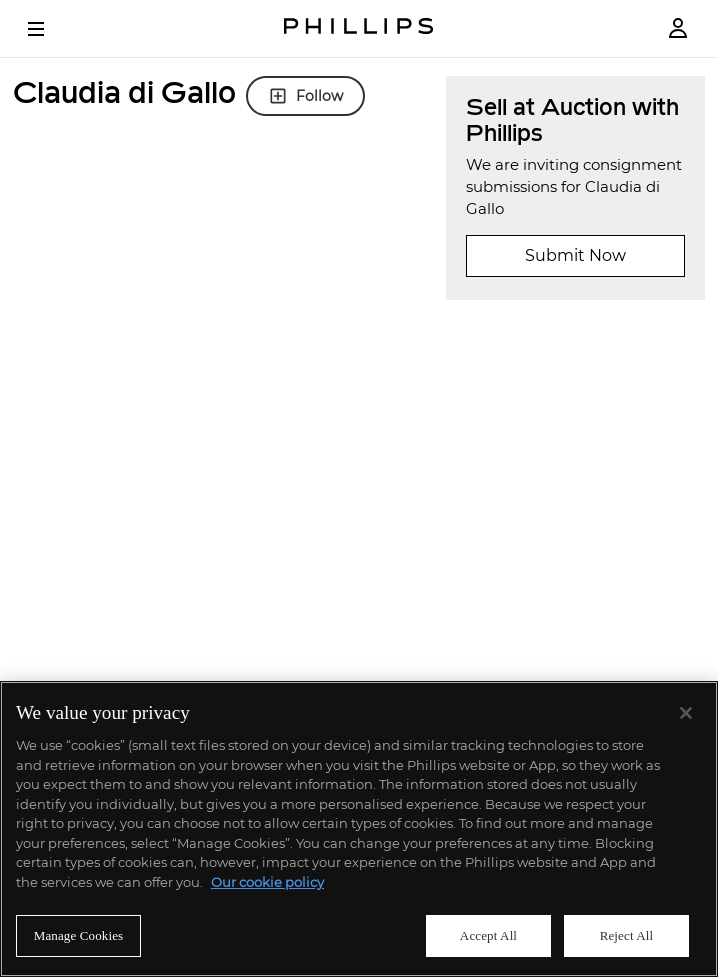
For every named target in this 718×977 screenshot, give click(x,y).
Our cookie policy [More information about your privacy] (267, 882)
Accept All (488, 935)
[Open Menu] (50, 29)
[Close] (686, 713)
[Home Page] (359, 28)
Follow (305, 96)
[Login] (678, 28)
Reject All (627, 935)
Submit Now (575, 255)
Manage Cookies (79, 935)
